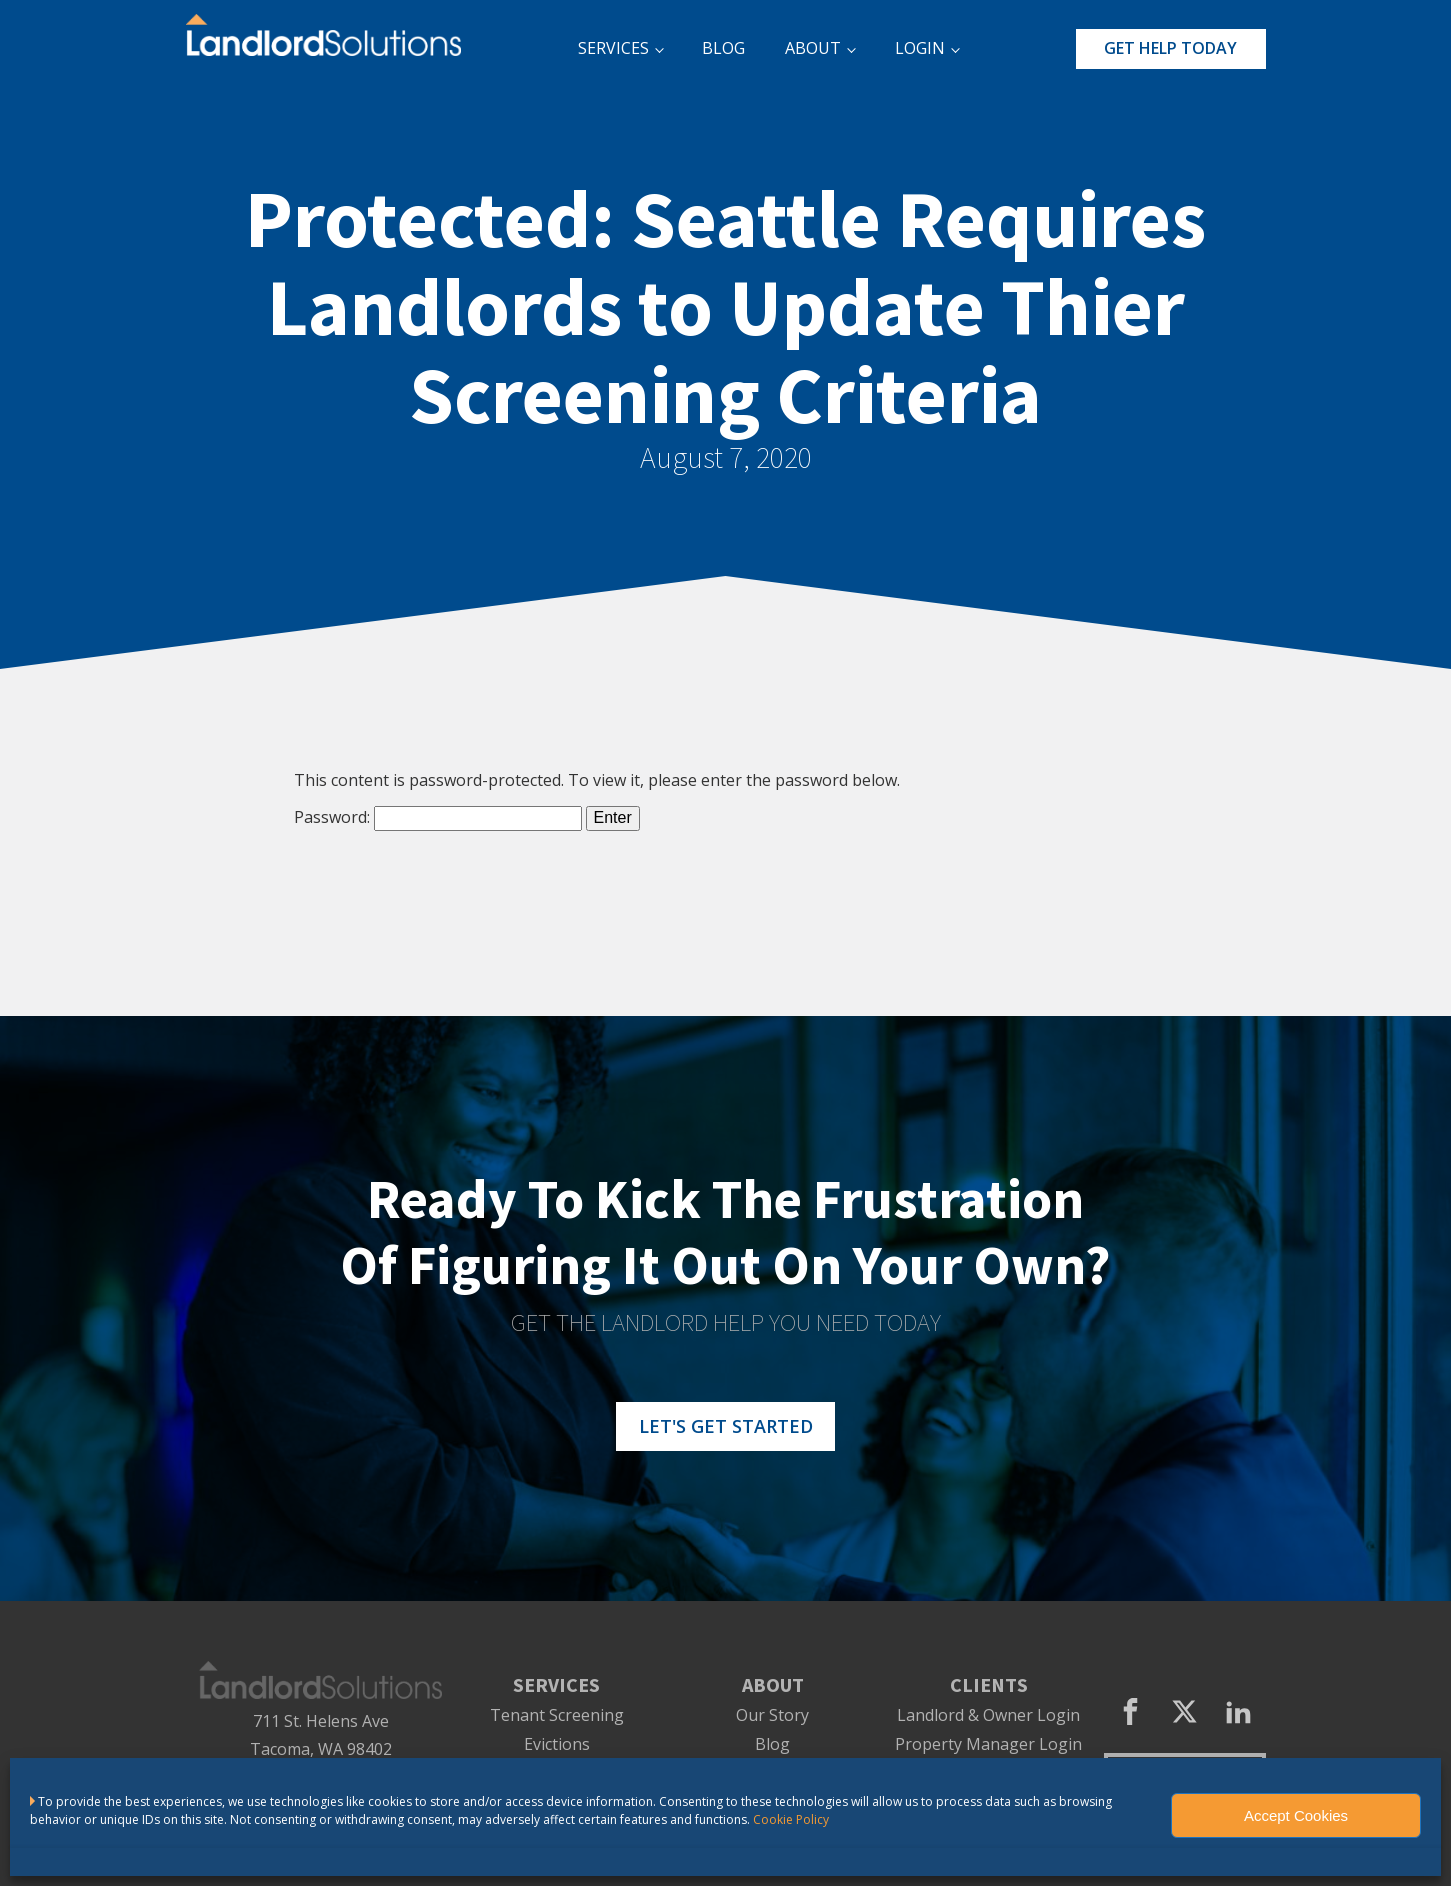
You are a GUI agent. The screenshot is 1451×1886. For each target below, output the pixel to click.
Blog (772, 1744)
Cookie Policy (791, 1819)
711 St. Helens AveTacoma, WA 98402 (321, 1735)
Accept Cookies (1296, 1815)
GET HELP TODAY (1170, 48)
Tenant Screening (557, 1715)
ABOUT (813, 48)
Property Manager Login (988, 1744)
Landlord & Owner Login (988, 1715)
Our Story (772, 1715)
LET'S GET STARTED (726, 1426)
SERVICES (613, 48)
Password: (438, 817)
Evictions (557, 1744)
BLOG (723, 48)
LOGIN (920, 48)
